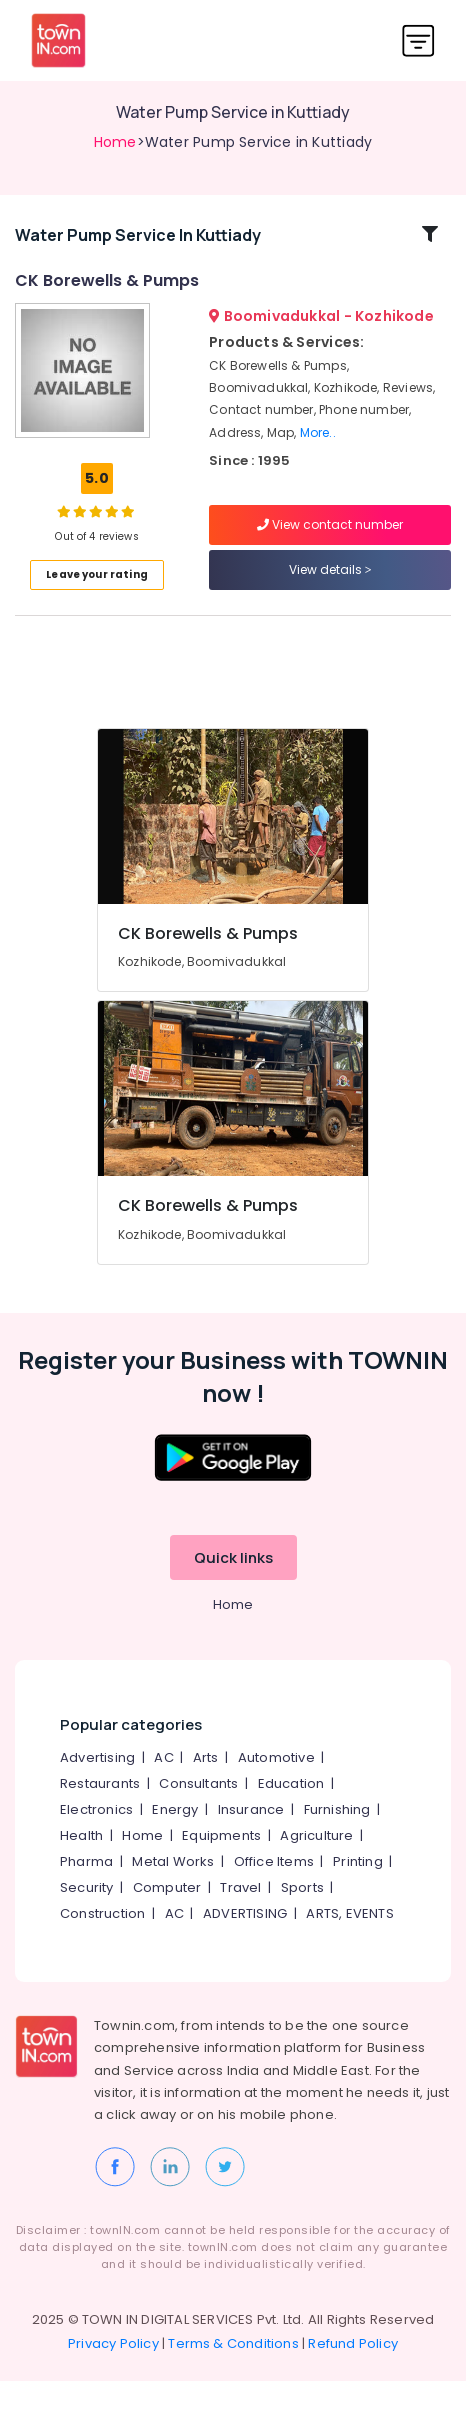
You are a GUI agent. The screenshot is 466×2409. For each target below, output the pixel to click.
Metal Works (173, 1889)
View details (330, 584)
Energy (175, 1837)
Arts (206, 1785)
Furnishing (337, 1837)
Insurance (251, 1837)
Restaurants (100, 1811)
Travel (240, 1915)
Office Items (274, 1889)
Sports (302, 1915)
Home (115, 142)
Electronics (96, 1837)
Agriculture (316, 1863)
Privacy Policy (113, 2371)
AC (163, 1785)
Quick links (233, 1585)
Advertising (97, 1785)
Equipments (221, 1863)
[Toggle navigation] (418, 40)
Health (81, 1863)
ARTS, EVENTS (349, 1941)
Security (87, 1915)
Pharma (86, 1889)
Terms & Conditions (233, 2371)
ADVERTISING (245, 1941)
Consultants (198, 1811)
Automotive (276, 1785)
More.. (318, 446)
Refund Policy (353, 2371)
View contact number (330, 539)
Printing (358, 1889)
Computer (167, 1915)
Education (291, 1811)
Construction (102, 1941)
